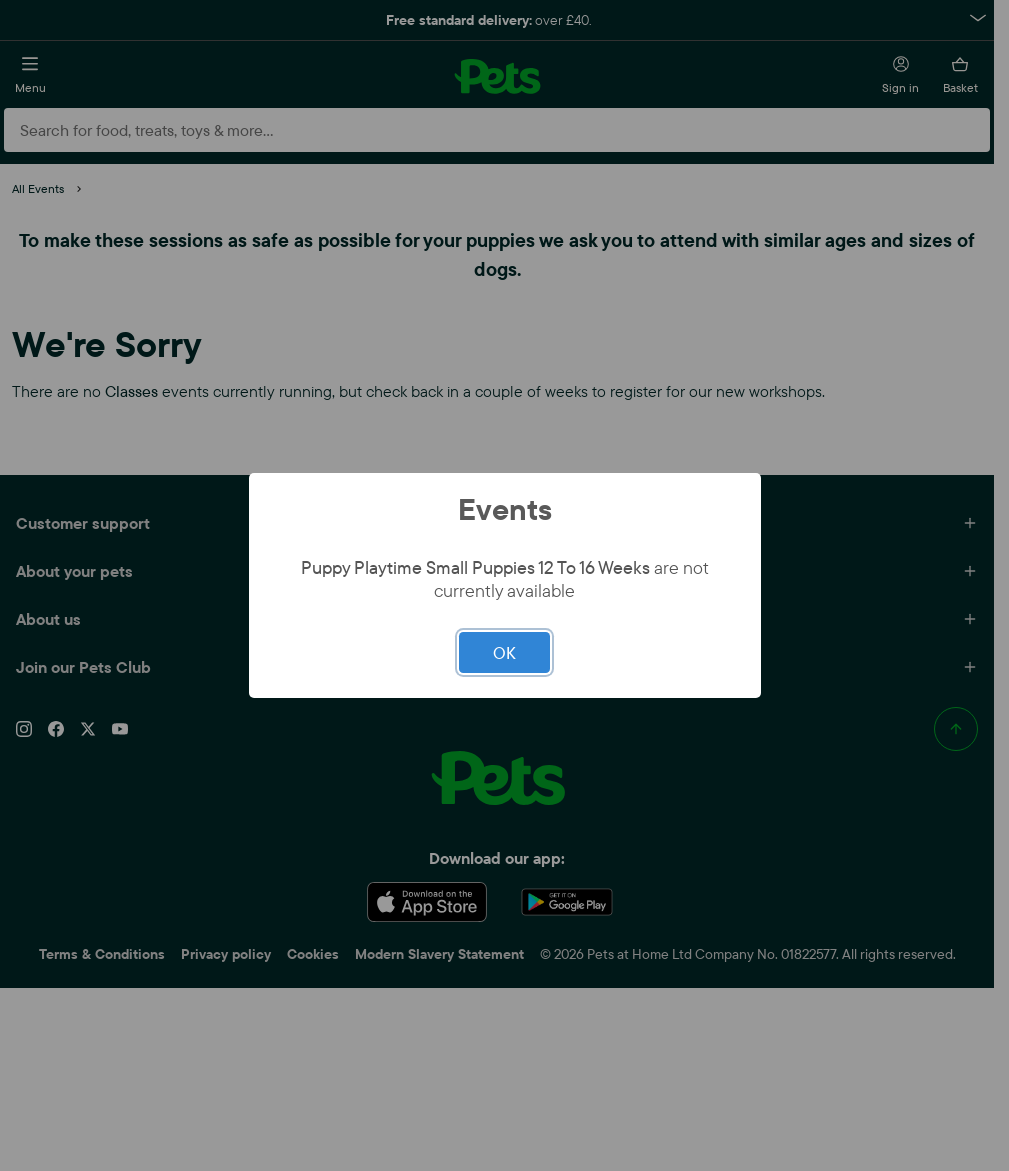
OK (504, 652)
